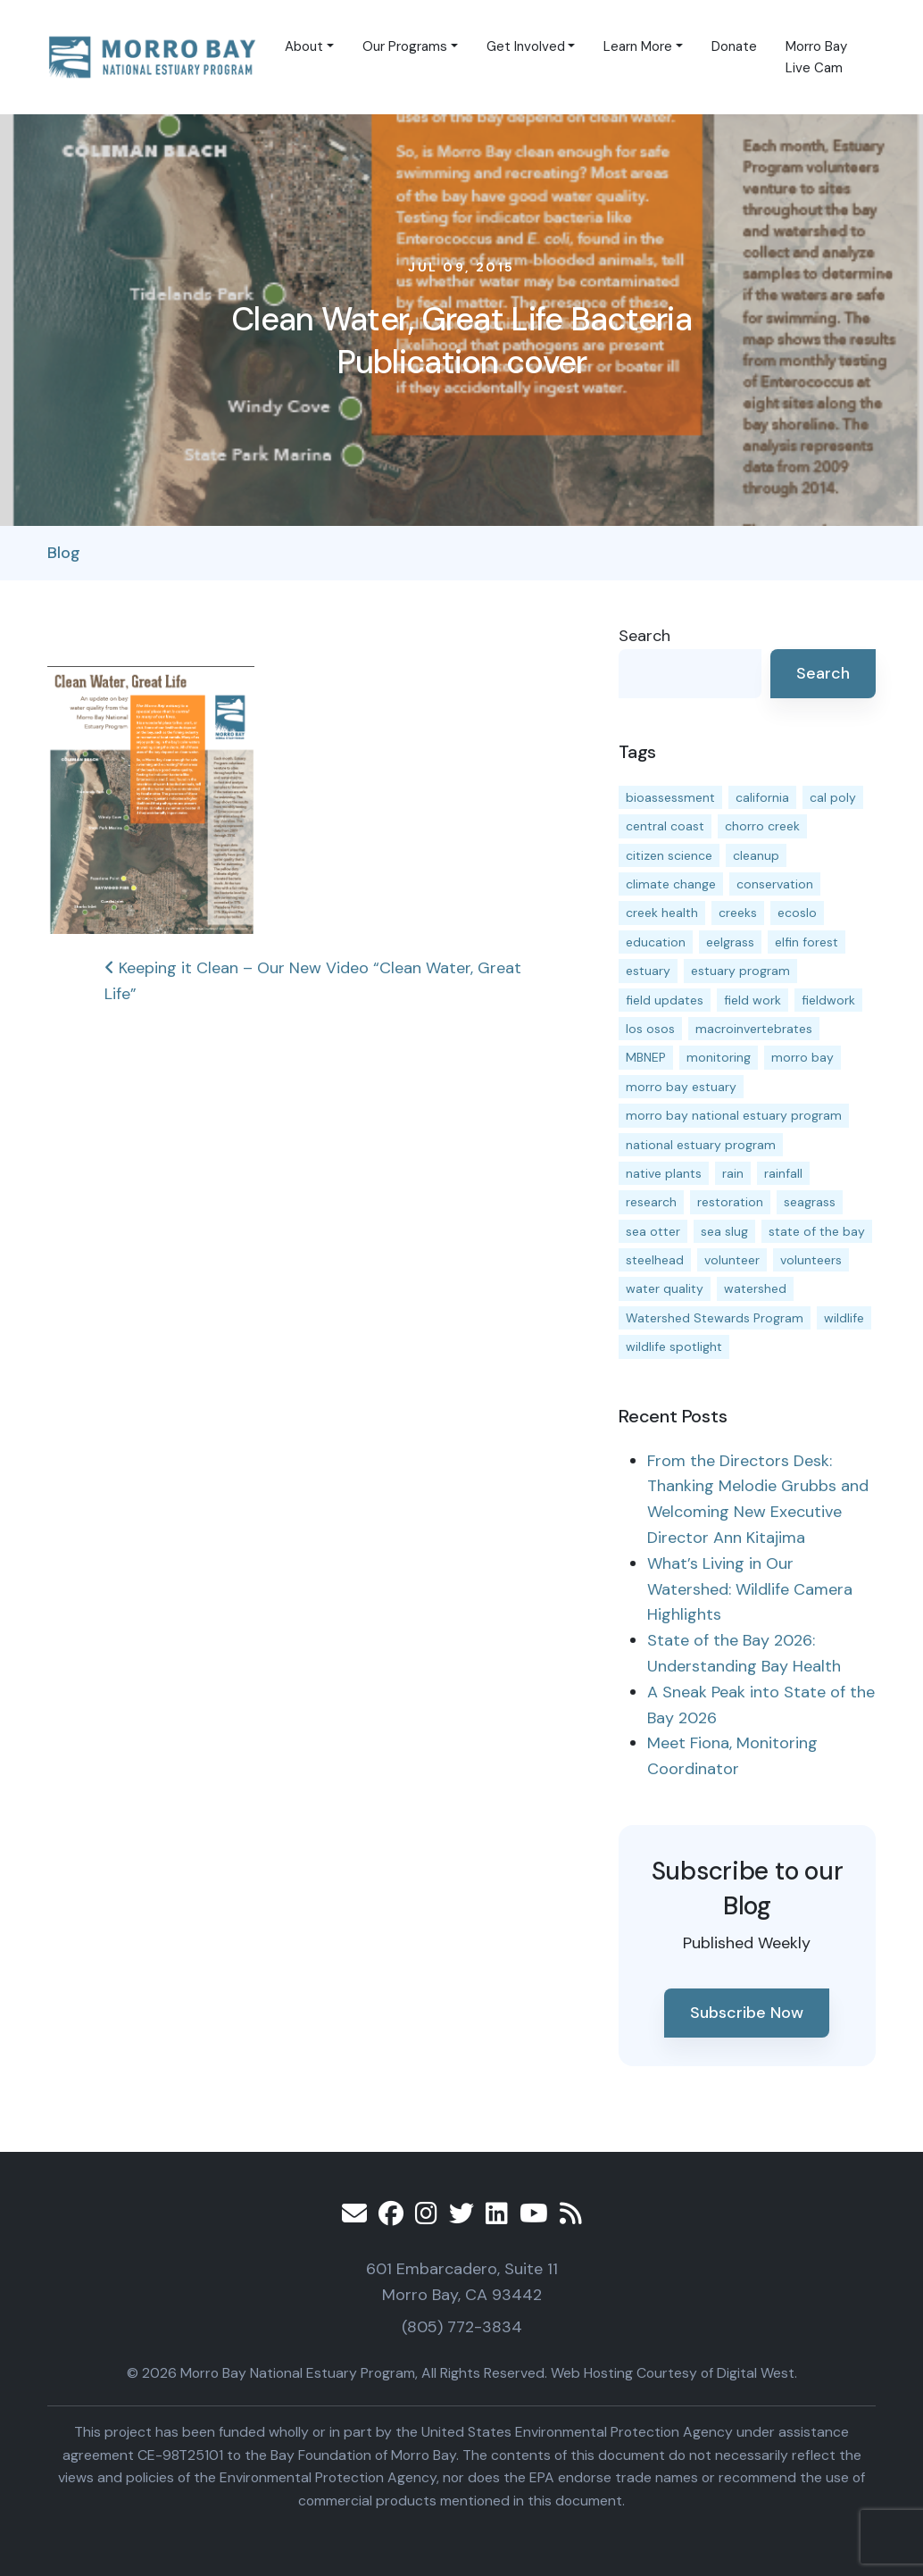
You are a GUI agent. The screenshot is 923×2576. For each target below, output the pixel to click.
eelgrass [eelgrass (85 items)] (730, 942)
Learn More (637, 46)
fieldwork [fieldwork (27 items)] (828, 1000)
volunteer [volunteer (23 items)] (732, 1260)
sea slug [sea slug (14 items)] (724, 1231)
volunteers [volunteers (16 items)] (811, 1260)
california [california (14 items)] (762, 797)
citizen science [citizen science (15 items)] (669, 855)
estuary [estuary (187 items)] (648, 971)
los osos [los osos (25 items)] (650, 1029)
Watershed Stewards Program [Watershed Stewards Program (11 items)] (714, 1318)
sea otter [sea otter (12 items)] (653, 1231)
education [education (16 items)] (656, 942)
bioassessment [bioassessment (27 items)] (670, 797)
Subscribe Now (746, 2012)
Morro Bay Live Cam (816, 57)
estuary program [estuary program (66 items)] (740, 971)
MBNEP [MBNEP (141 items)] (646, 1057)
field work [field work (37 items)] (752, 1000)
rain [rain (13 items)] (733, 1173)
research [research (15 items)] (651, 1202)
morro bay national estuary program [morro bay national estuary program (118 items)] (734, 1115)
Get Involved (525, 46)
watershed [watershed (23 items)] (755, 1288)
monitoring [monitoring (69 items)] (718, 1057)
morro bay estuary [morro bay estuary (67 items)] (681, 1087)
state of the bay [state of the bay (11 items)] (817, 1231)
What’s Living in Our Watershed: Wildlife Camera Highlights (749, 1589)
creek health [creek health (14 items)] (662, 913)
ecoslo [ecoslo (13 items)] (797, 913)
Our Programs (404, 46)
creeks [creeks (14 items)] (738, 913)
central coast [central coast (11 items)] (665, 826)
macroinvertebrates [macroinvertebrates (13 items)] (753, 1029)
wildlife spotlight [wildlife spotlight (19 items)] (674, 1346)
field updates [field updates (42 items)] (664, 1000)
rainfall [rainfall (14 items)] (783, 1173)
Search (644, 635)
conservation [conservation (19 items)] (774, 884)
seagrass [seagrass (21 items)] (810, 1202)
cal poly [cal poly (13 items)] (833, 797)
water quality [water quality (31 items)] (664, 1288)
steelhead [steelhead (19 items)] (655, 1260)
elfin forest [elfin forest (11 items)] (806, 942)
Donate (734, 46)
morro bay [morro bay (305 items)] (802, 1057)
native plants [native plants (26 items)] (664, 1173)
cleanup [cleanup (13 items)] (756, 855)
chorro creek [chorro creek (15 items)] (762, 826)
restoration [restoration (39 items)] (730, 1202)
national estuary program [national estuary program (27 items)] (701, 1145)
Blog (63, 552)
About (304, 46)
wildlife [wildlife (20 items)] (844, 1318)
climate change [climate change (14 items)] (671, 884)
